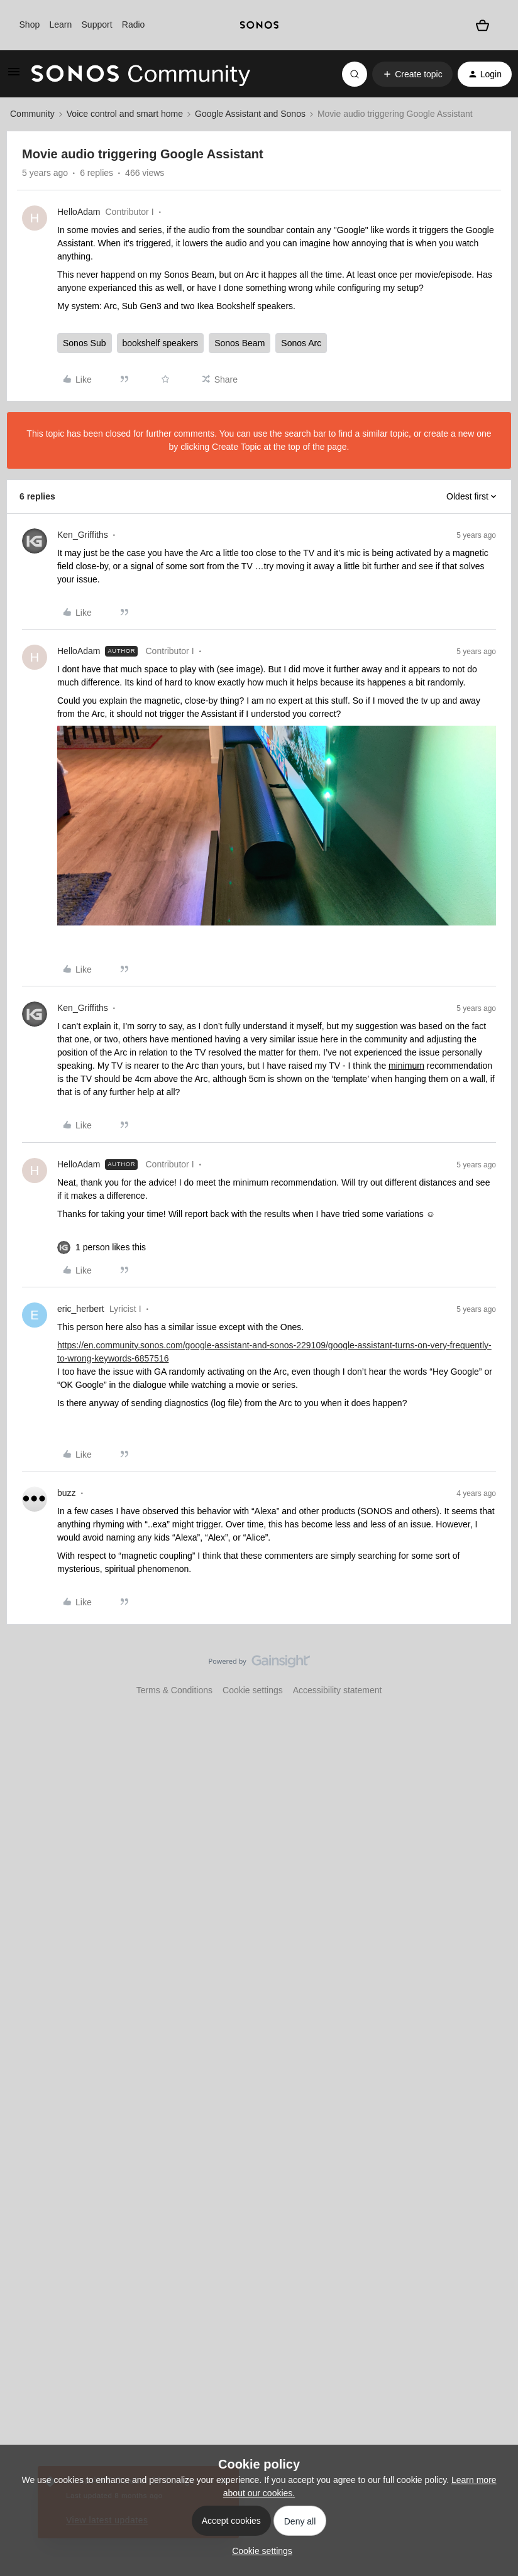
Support (97, 24)
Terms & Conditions (174, 1690)
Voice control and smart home (125, 114)
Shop (29, 24)
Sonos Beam (239, 343)
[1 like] (110, 1247)
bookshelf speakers (161, 343)
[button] (13, 76)
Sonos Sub (84, 343)
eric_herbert (80, 1309)
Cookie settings (253, 1690)
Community (32, 114)
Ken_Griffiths (82, 535)
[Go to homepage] (140, 74)
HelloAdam (78, 212)
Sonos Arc (301, 343)
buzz (66, 1493)
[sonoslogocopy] (259, 25)
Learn (60, 24)
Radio (133, 24)
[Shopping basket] (482, 25)
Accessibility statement (337, 1690)
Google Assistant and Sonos (250, 114)
